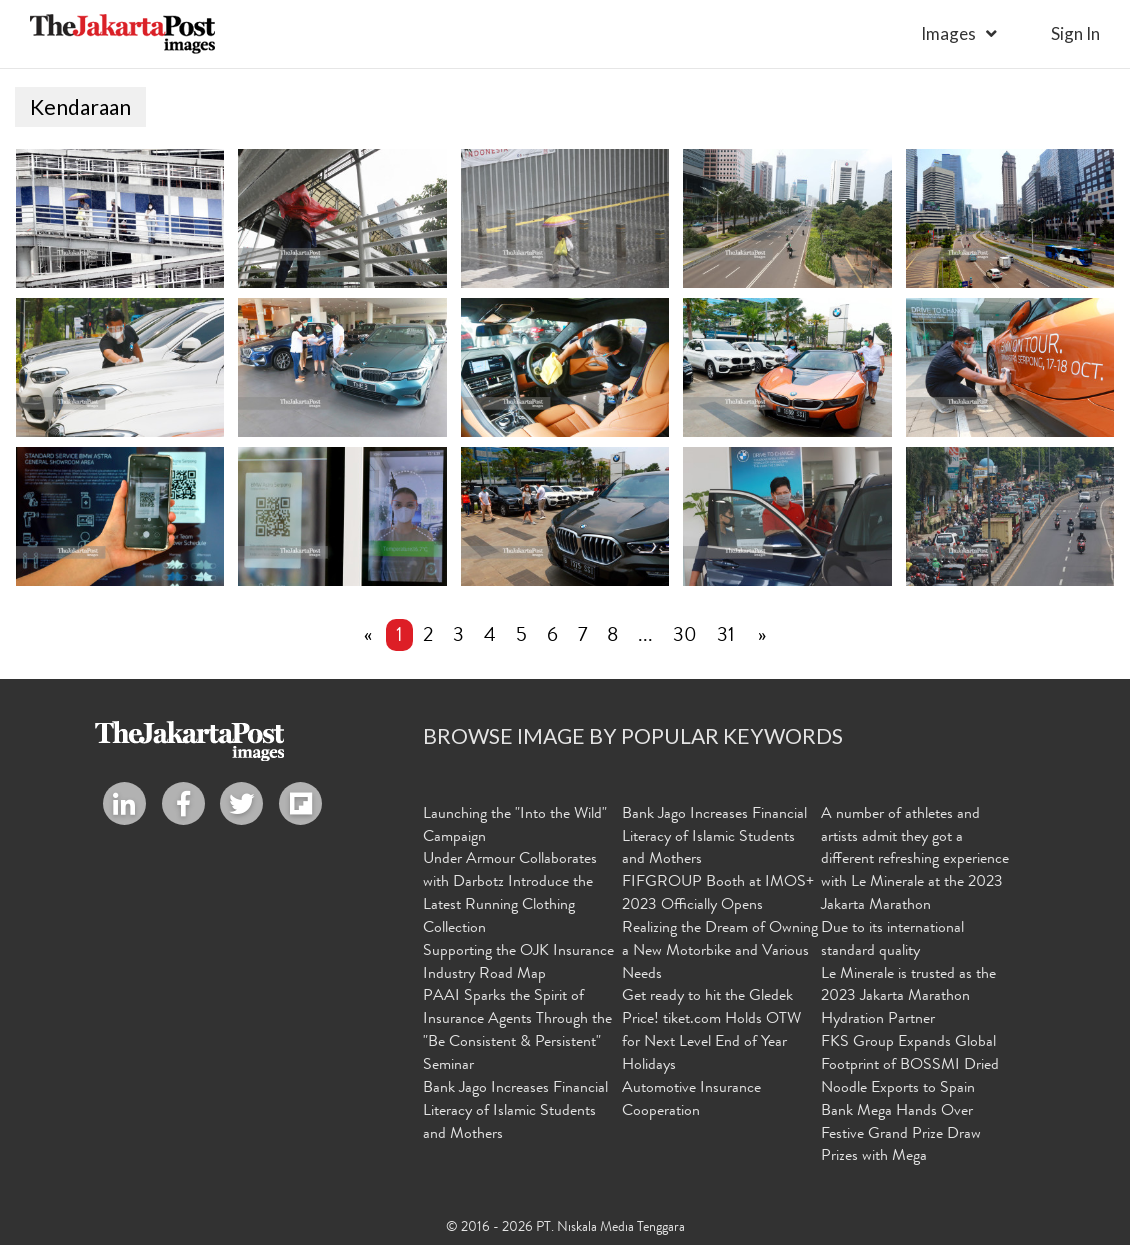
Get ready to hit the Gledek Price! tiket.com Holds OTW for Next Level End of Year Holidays (711, 1031)
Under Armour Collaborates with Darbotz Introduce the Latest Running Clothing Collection (510, 894)
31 (726, 637)
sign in (1075, 33)
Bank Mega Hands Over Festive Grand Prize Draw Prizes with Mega (901, 1135)
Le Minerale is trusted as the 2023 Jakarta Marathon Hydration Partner (908, 998)
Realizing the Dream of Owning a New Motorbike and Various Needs (720, 952)
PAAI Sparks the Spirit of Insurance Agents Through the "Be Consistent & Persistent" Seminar (517, 1031)
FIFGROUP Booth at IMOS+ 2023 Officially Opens (718, 894)
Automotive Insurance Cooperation (691, 1100)
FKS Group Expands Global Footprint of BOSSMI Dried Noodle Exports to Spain (910, 1066)
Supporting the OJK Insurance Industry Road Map (518, 963)
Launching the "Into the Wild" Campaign (515, 826)
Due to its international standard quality (892, 940)
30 (685, 637)
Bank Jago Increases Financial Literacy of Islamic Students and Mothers (515, 1112)
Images (948, 33)
